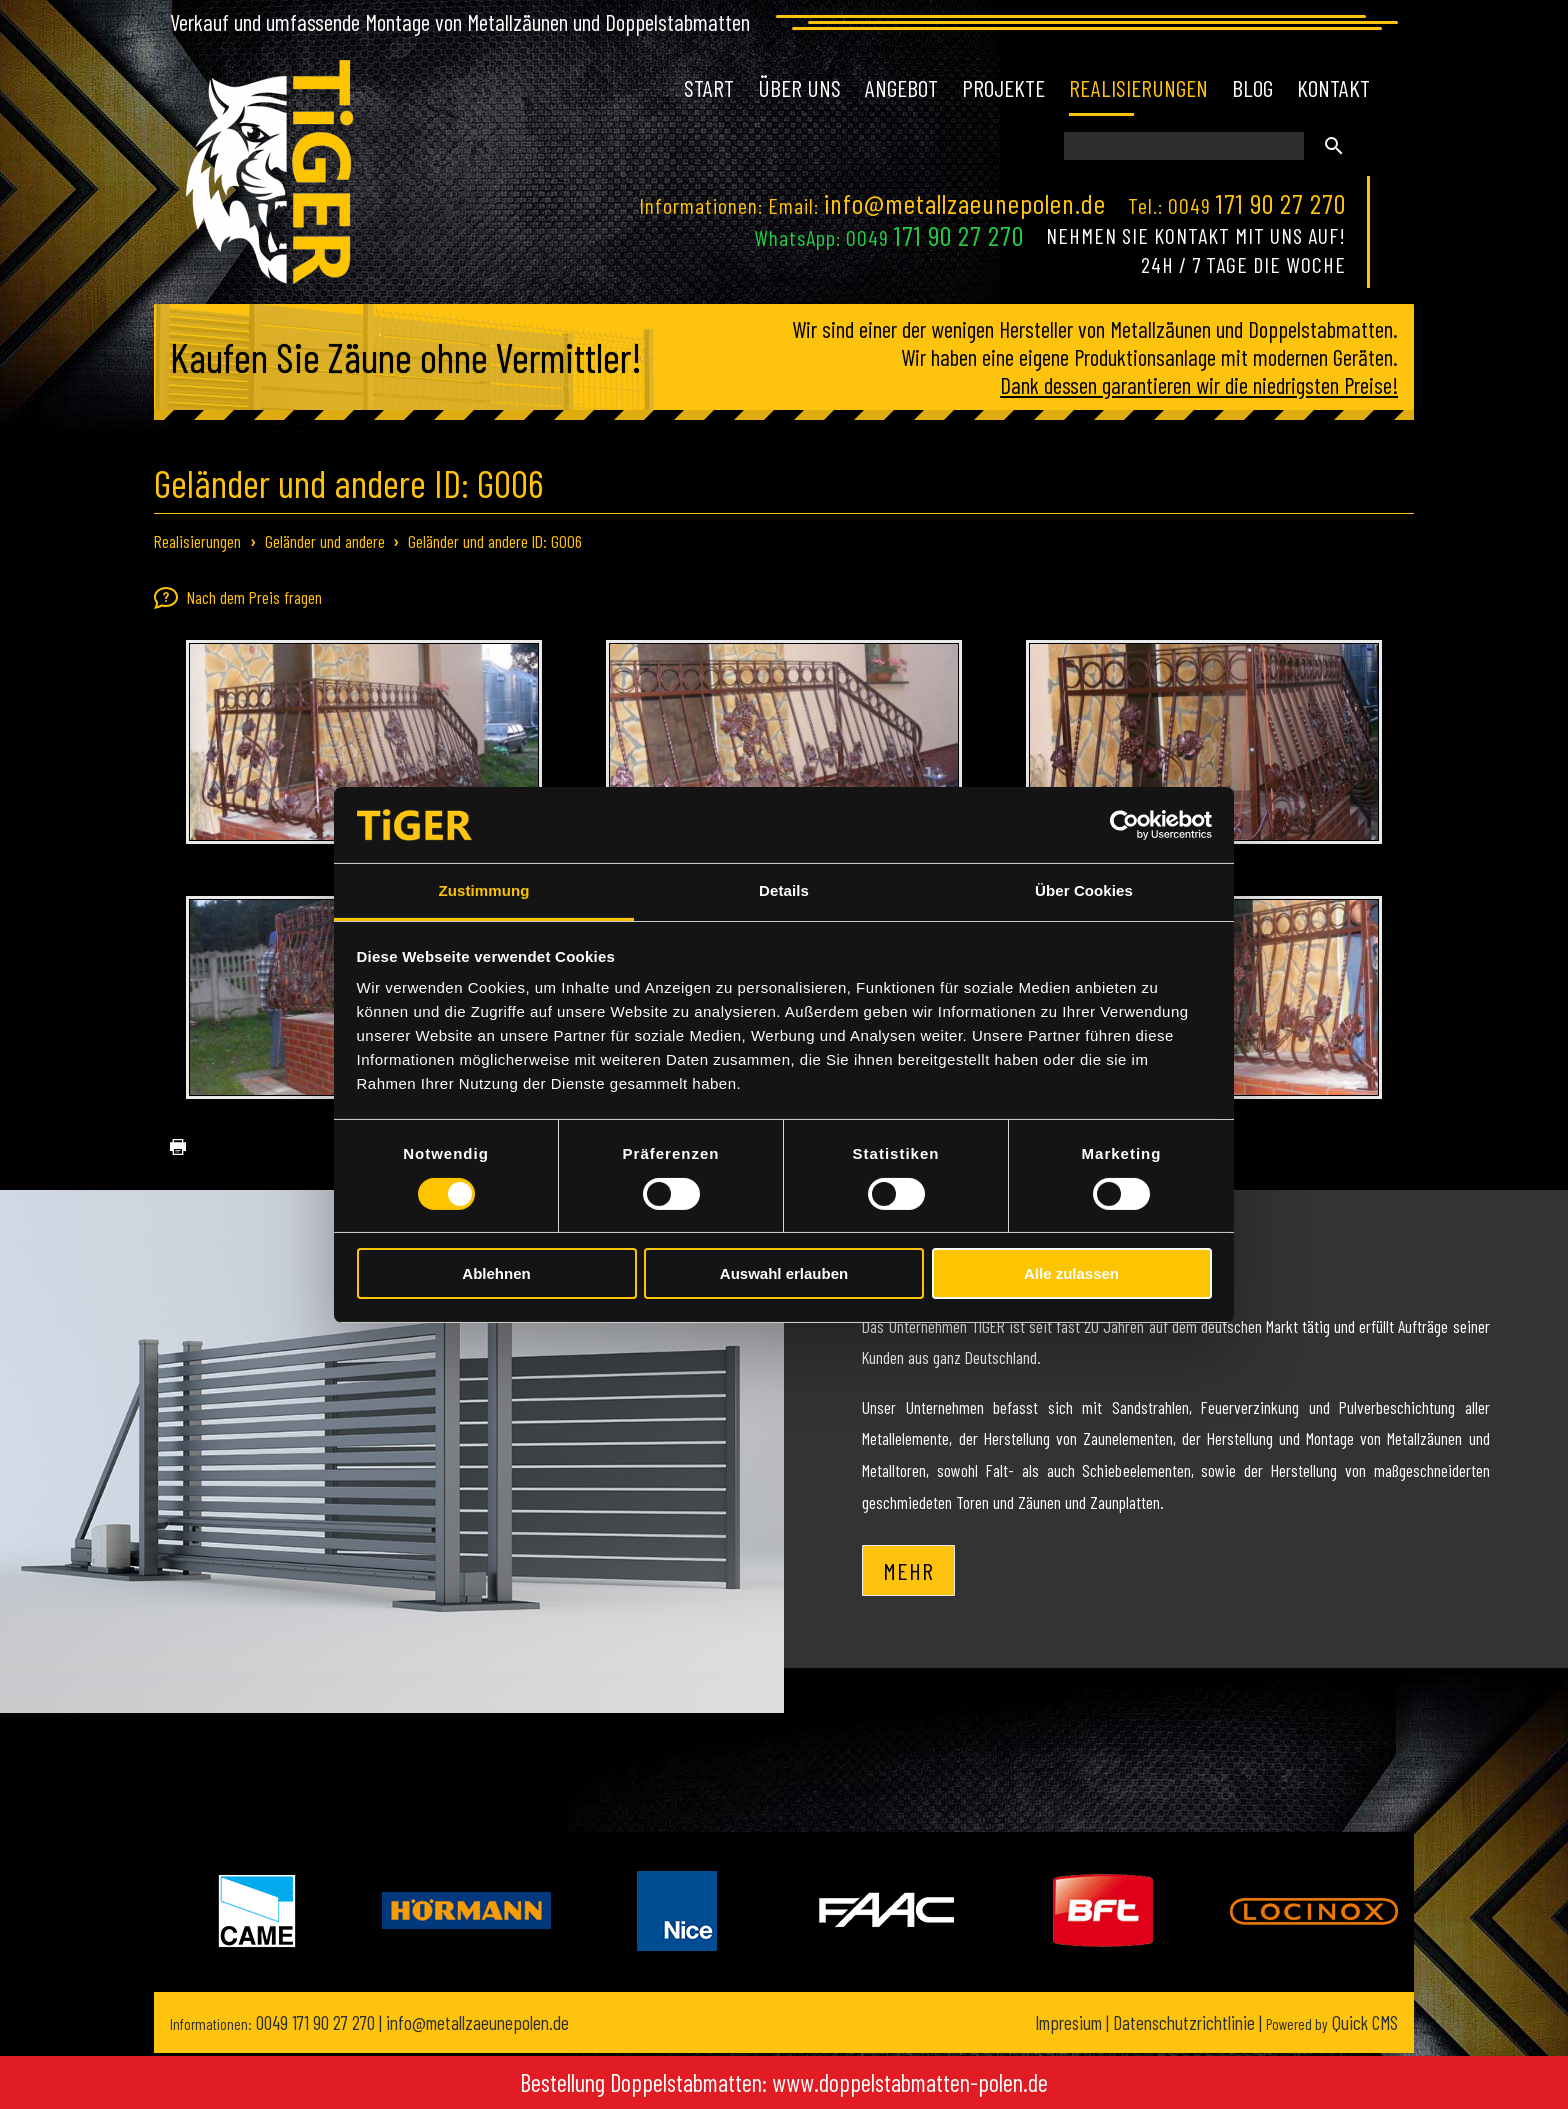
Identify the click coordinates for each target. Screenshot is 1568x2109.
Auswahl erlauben (784, 1273)
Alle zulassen (1071, 1273)
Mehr (908, 1570)
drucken (170, 1147)
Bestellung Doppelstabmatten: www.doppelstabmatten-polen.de (784, 2082)
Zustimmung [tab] (484, 890)
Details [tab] (784, 890)
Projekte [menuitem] (1003, 88)
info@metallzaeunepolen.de (965, 203)
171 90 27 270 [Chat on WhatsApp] (959, 235)
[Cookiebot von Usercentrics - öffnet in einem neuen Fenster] (1124, 825)
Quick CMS (1332, 2022)
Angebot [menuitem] (901, 88)
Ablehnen (496, 1273)
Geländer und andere (325, 541)
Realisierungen (197, 541)
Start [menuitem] (709, 88)
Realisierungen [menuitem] (1138, 88)
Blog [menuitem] (1252, 88)
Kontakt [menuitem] (1333, 88)
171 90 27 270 (1281, 203)
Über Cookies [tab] (1084, 890)
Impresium (1068, 2022)
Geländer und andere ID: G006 (495, 541)
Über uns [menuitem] (799, 88)
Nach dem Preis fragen (238, 598)
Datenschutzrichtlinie (1184, 2022)
